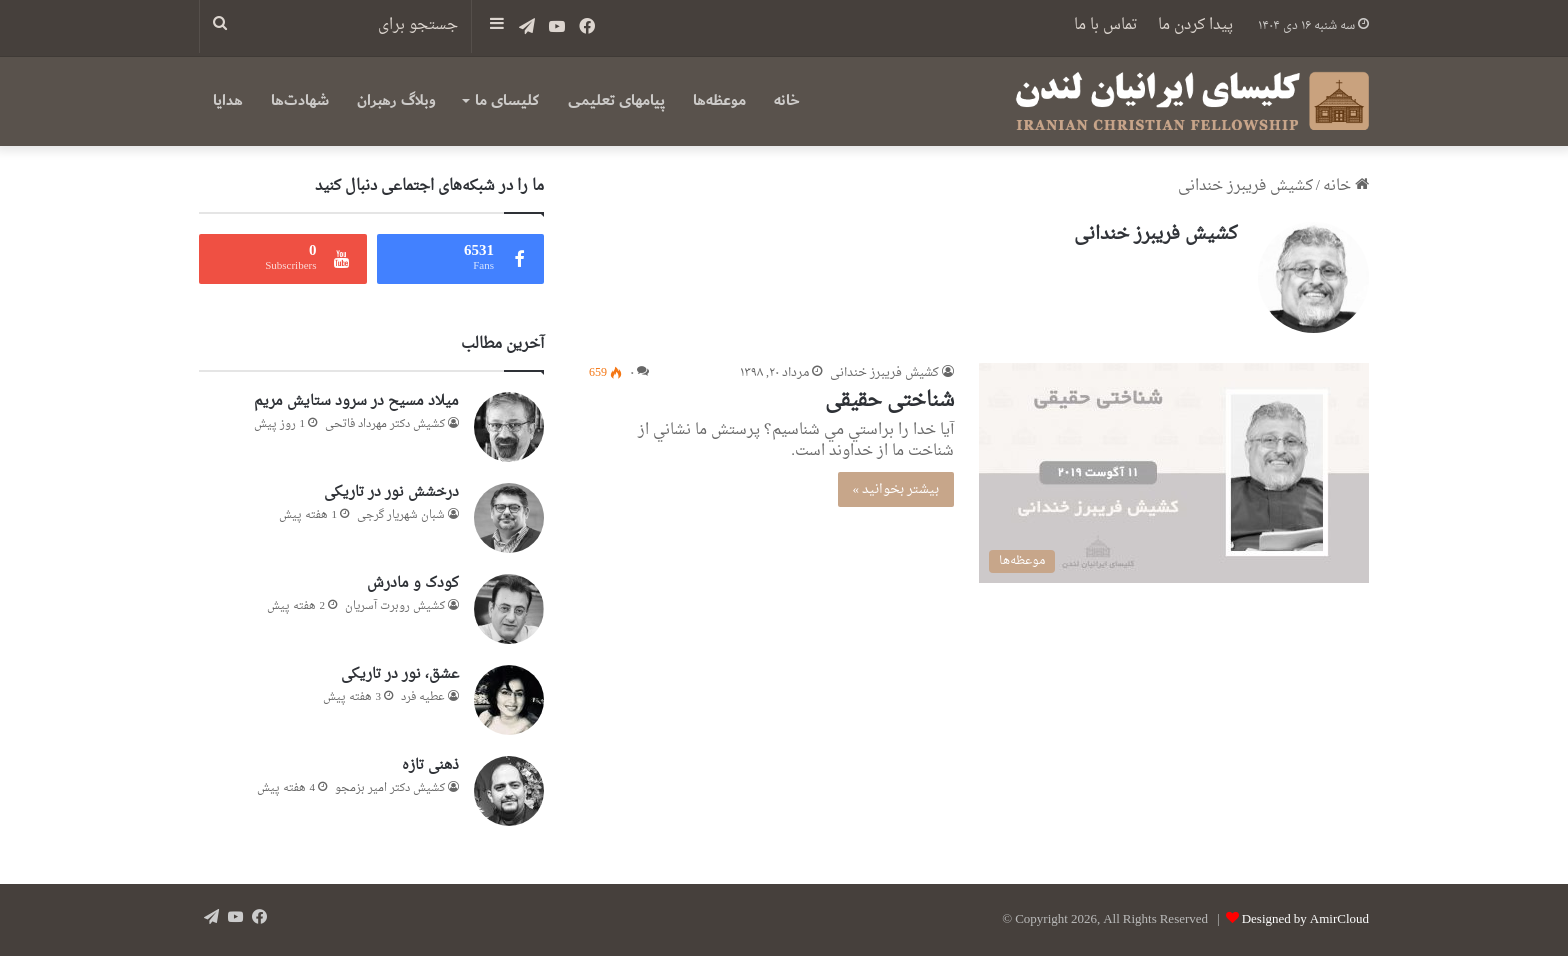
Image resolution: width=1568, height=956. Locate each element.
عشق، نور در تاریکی (400, 674)
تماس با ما (1106, 25)
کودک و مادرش (413, 583)
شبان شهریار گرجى (401, 515)
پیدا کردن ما (1195, 25)
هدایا (228, 100)
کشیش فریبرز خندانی (1156, 234)
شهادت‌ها (300, 100)
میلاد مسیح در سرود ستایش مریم (356, 401)
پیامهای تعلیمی (616, 100)
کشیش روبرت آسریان (395, 606)
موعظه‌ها (719, 100)
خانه (787, 100)
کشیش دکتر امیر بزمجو (390, 788)
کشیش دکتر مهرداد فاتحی (385, 424)
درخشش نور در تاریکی (391, 492)
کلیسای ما (507, 100)
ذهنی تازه (430, 765)
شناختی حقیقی (889, 401)
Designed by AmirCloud (1305, 919)
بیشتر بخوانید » (896, 489)
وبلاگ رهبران (396, 100)
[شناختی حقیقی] (1174, 473)
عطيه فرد (423, 697)
